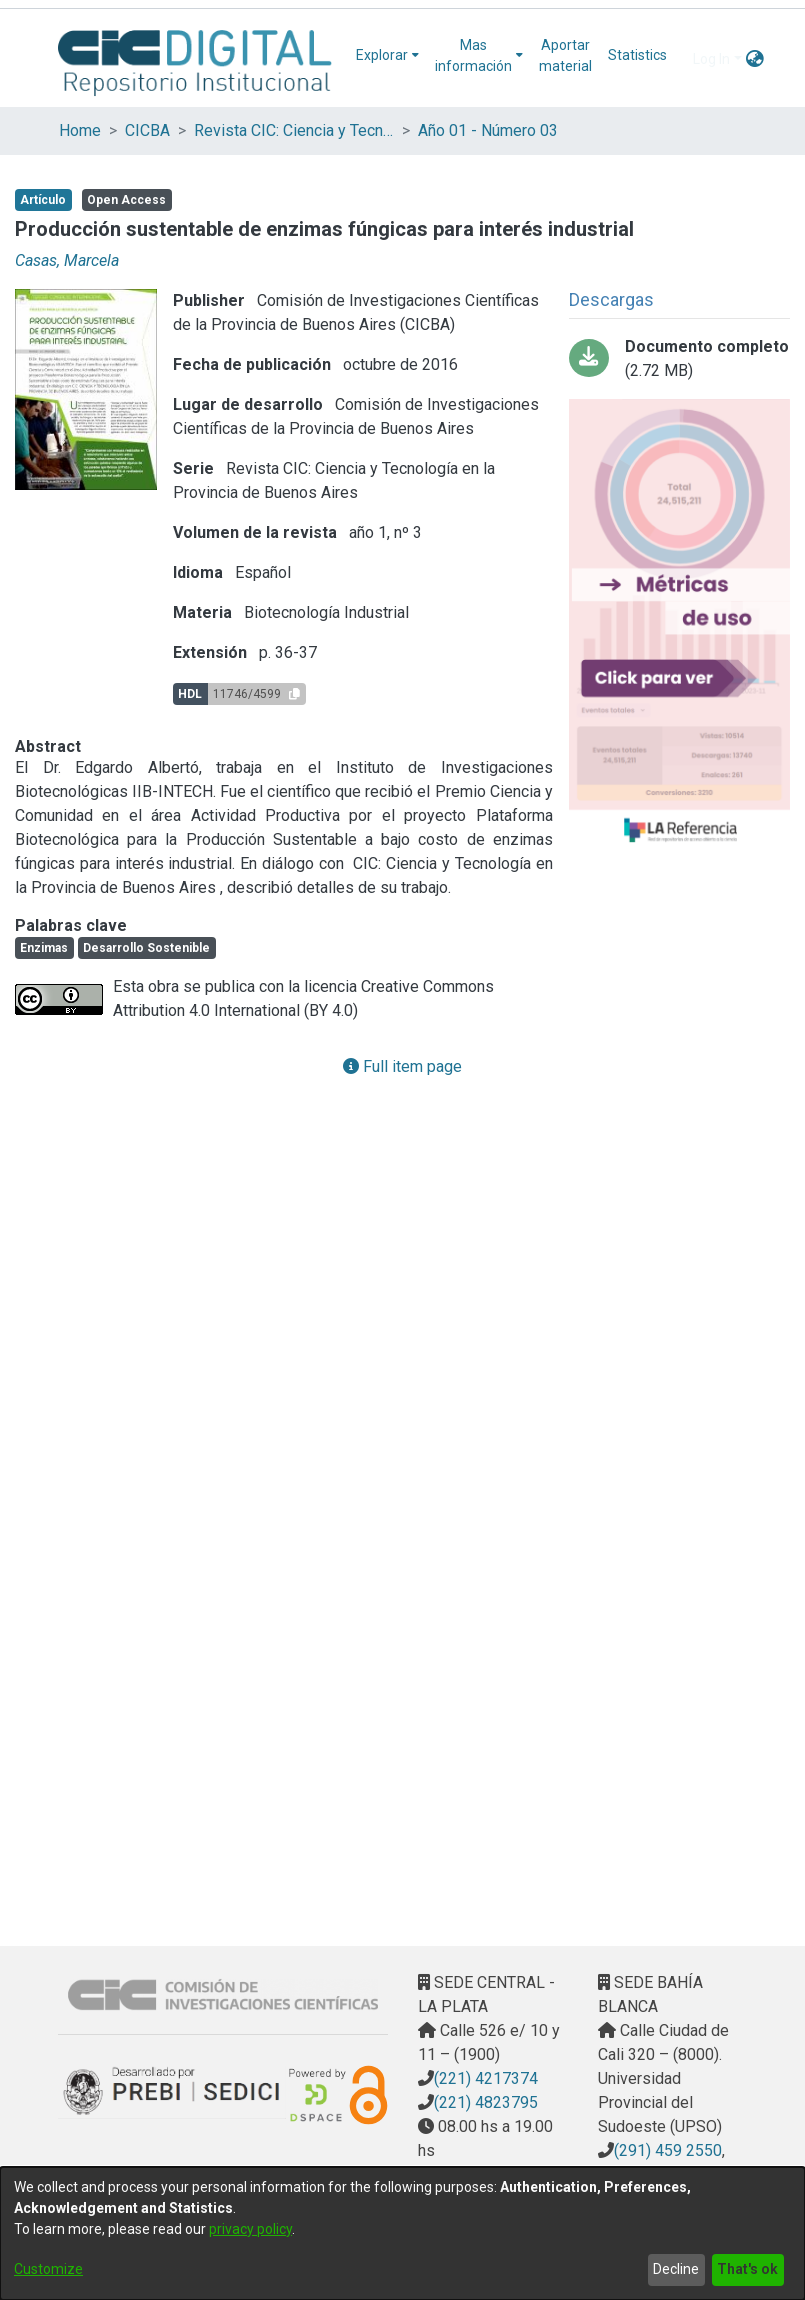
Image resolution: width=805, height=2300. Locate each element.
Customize (48, 2269)
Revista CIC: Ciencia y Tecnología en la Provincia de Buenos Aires (294, 130)
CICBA (147, 130)
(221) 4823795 (486, 2102)
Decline (676, 2269)
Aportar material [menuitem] (565, 55)
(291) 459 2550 (668, 2150)
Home (80, 130)
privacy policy (250, 2229)
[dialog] (402, 2233)
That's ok (747, 2269)
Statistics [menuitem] (637, 55)
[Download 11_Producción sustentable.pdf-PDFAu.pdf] (679, 359)
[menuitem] (387, 55)
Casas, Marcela (67, 260)
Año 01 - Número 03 (488, 130)
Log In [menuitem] (711, 59)
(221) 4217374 (486, 2078)
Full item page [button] (402, 1066)
